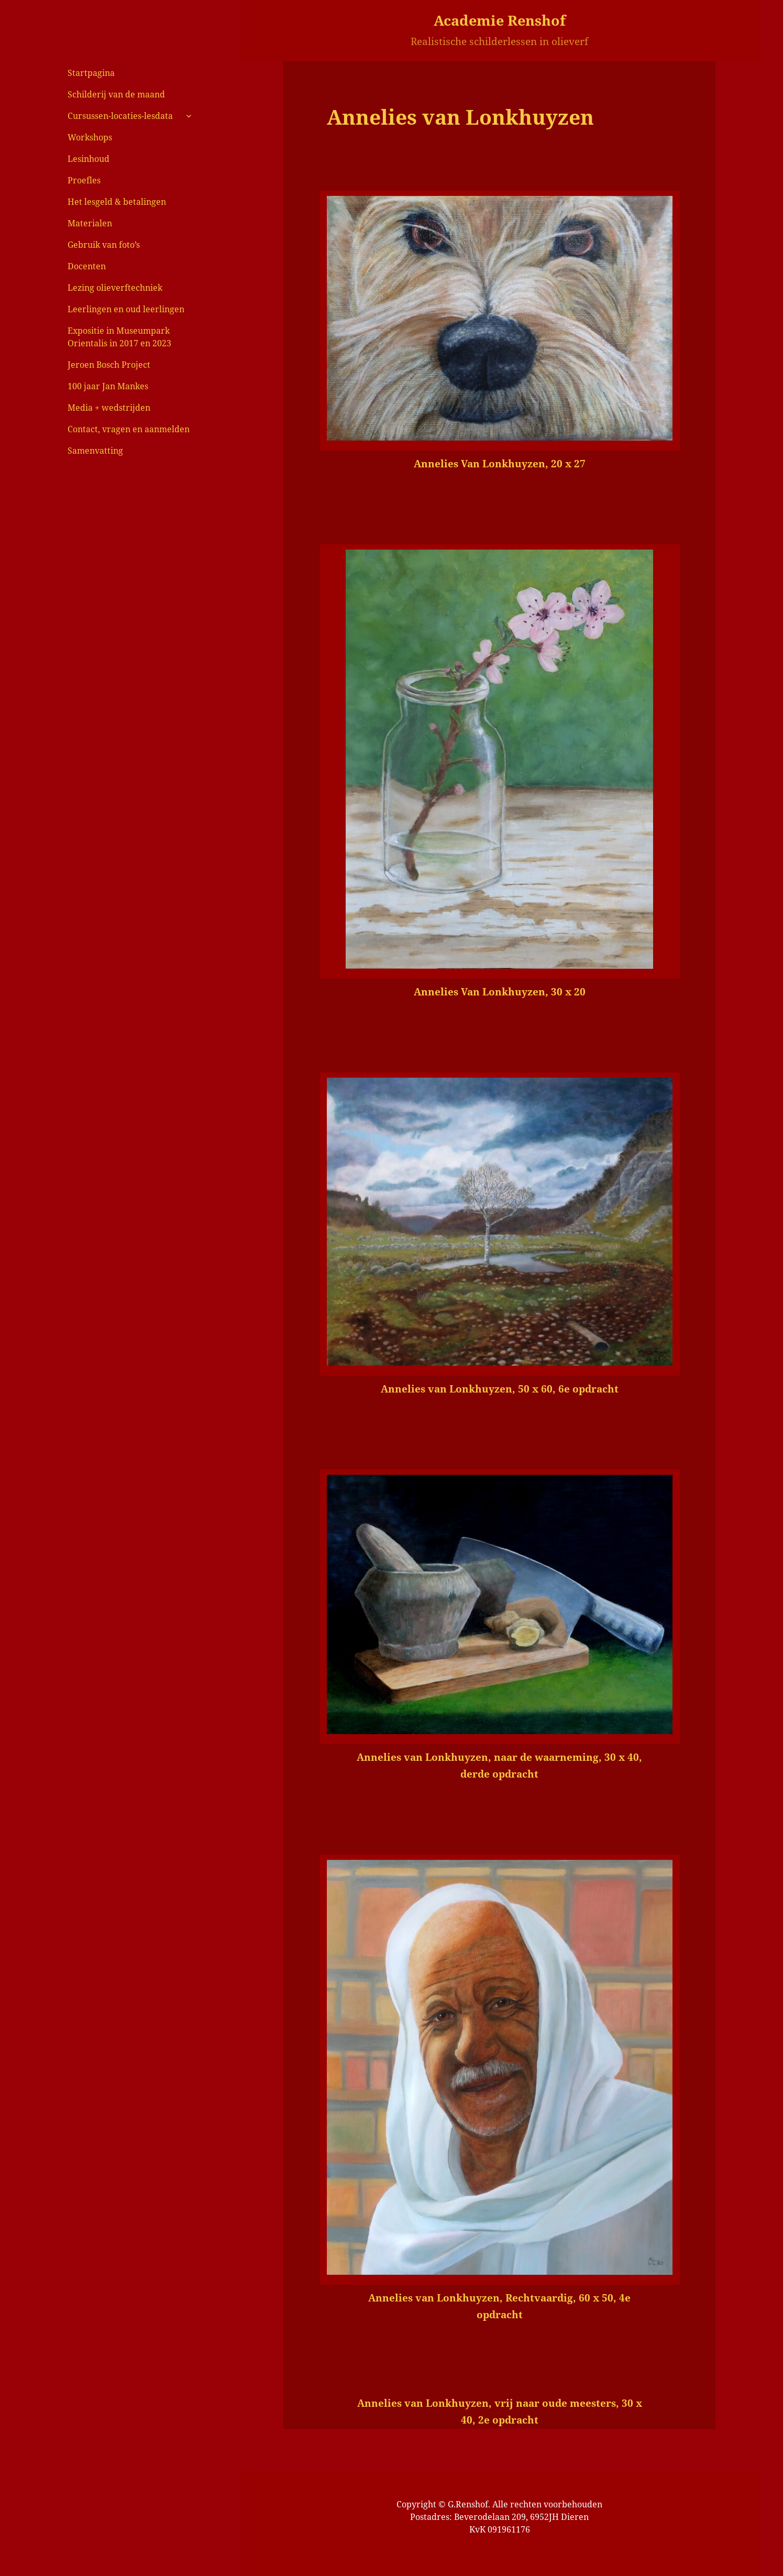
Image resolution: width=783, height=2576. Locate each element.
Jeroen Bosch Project (109, 364)
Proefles (84, 180)
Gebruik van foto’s (104, 244)
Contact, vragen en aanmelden (129, 429)
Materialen (90, 223)
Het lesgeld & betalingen (117, 201)
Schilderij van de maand (116, 94)
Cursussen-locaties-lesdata (120, 116)
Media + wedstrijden (109, 407)
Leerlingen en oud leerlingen (126, 309)
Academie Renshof (500, 20)
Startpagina (91, 73)
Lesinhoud (88, 159)
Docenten (87, 266)
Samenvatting (95, 450)
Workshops (90, 137)
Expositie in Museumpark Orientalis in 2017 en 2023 (119, 337)
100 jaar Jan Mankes (108, 386)
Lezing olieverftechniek (115, 287)
